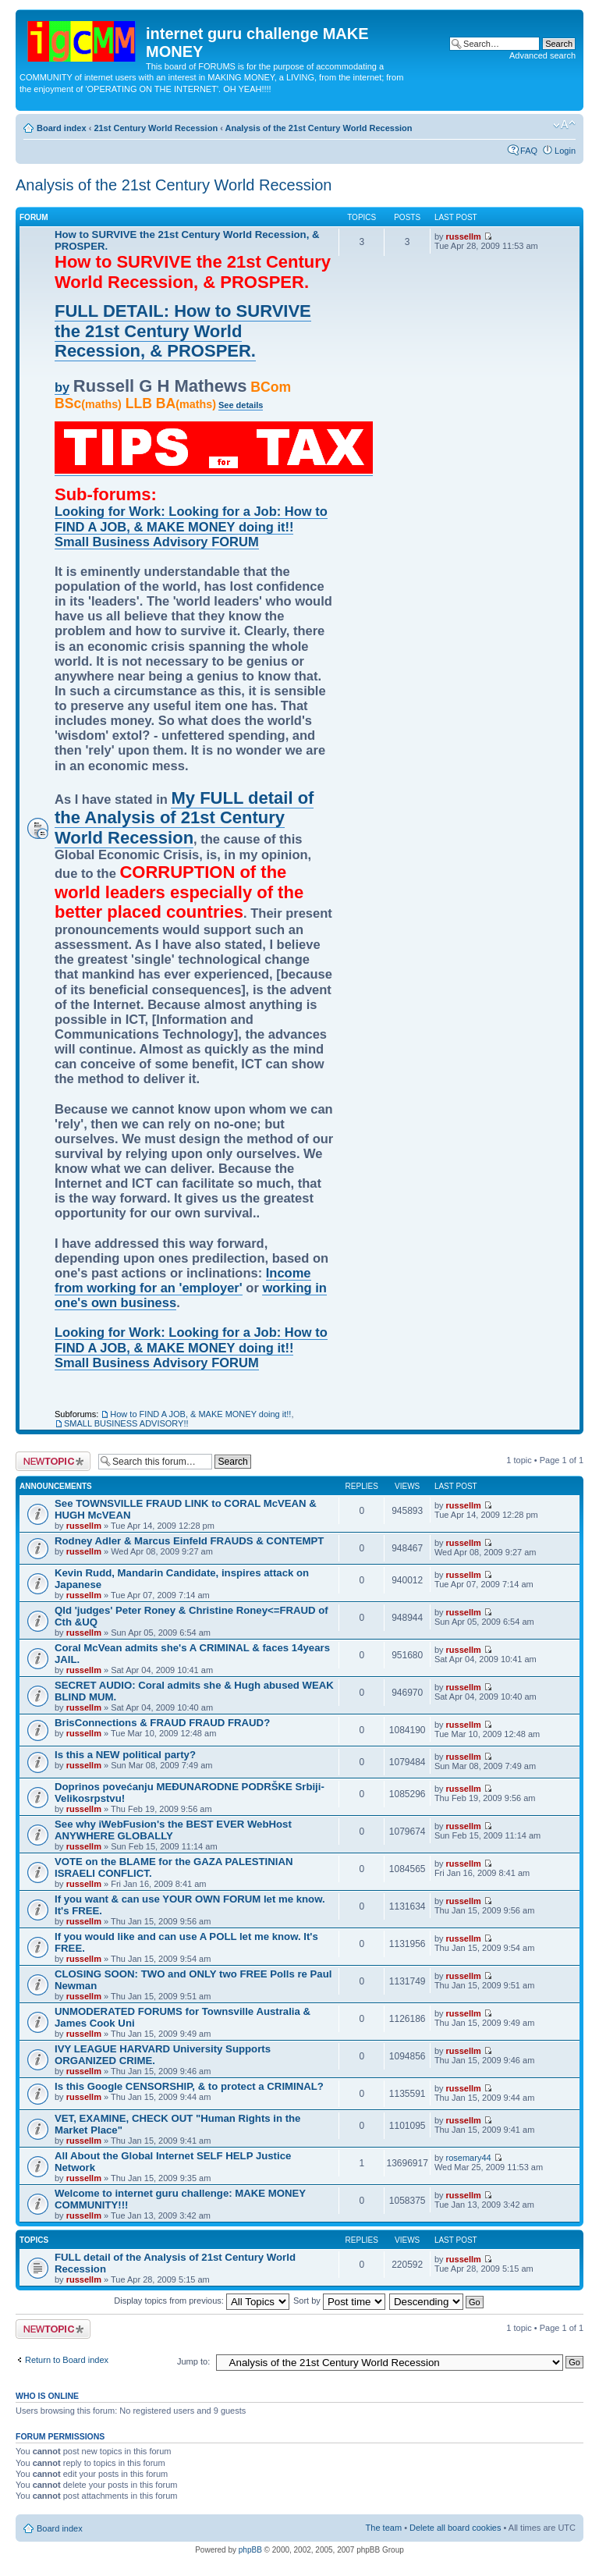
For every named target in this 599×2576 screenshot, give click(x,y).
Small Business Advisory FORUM (157, 542)
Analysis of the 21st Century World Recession (319, 128)
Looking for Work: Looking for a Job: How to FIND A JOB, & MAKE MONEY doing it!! (191, 518)
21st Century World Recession (156, 128)
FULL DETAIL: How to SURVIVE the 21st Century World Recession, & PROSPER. (183, 331)
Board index (62, 128)
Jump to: (193, 2361)
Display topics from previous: (201, 2300)
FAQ (528, 150)
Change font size (564, 125)
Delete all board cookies (455, 2527)
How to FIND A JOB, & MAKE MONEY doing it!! (200, 1414)
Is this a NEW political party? (125, 1755)
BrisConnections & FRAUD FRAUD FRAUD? (162, 1723)
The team (384, 2527)
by (62, 387)
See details (240, 405)
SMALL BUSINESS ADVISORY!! (126, 1423)
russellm (463, 236)
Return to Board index (66, 2360)
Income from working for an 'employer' (183, 1280)
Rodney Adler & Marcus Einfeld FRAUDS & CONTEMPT (189, 1541)
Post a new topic (53, 1461)
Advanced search (542, 55)
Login (565, 150)
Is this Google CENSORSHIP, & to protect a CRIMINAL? (189, 2086)
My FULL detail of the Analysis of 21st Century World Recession (184, 817)
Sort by (339, 2300)
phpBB (250, 2550)
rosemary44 (468, 2157)
